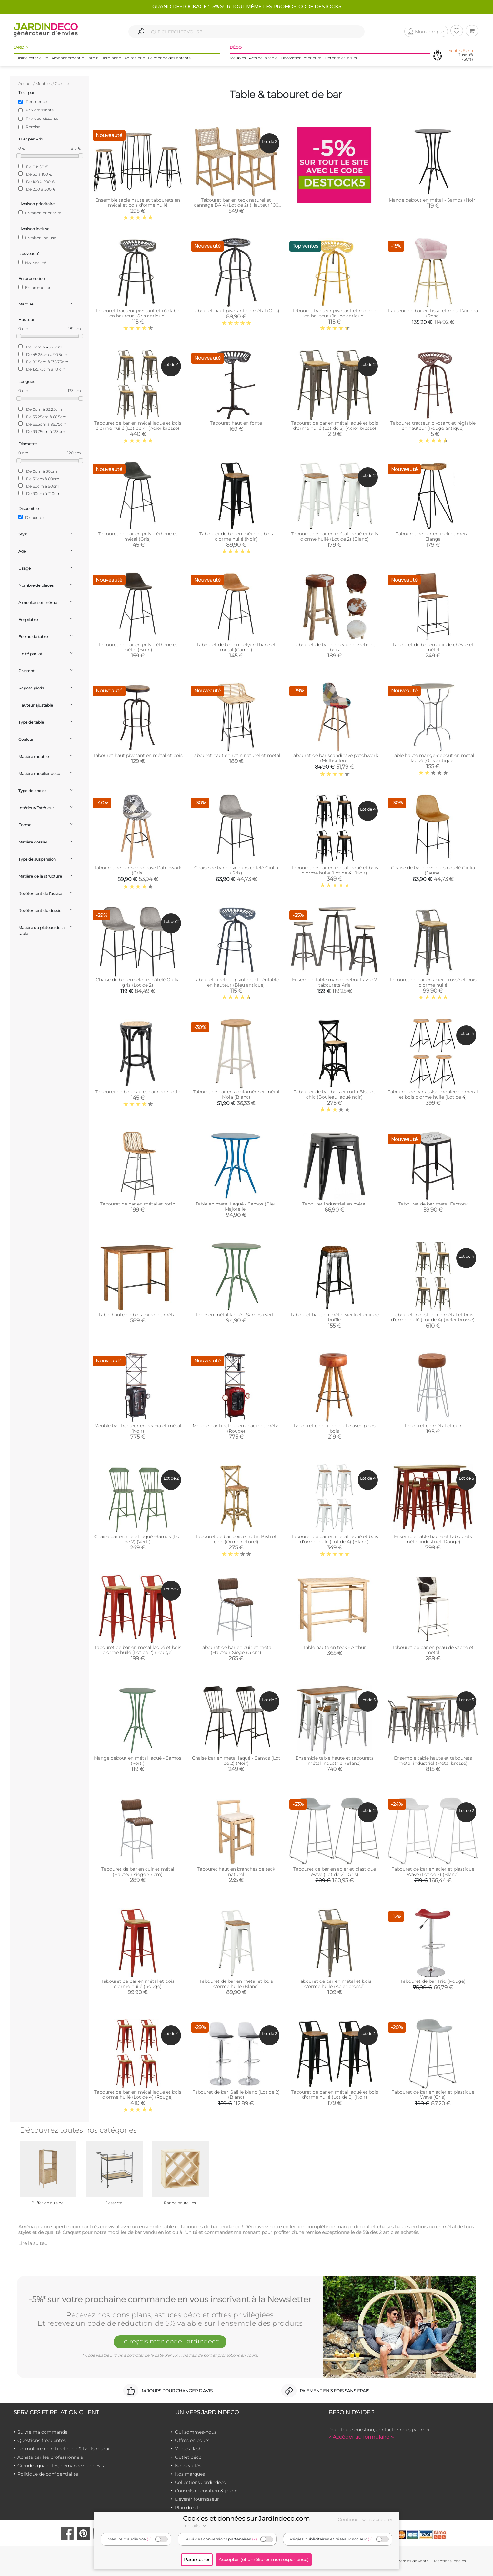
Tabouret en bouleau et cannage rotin (137, 1092)
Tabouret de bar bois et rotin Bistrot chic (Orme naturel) (236, 1539)
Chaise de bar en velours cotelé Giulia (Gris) (236, 870)
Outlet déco (188, 2457)
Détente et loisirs (341, 58)
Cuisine (62, 83)
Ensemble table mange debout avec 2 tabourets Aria (334, 982)
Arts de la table (263, 58)
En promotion (35, 287)
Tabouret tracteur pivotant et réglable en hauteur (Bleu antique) (236, 982)
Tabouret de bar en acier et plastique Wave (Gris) (433, 2094)
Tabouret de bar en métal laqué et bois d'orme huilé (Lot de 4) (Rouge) (137, 2094)
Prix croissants (40, 110)
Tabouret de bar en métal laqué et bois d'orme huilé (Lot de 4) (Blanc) (334, 1539)
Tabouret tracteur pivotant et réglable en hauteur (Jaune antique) (334, 313)
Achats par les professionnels (50, 2457)
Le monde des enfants (169, 58)
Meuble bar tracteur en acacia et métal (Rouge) (236, 1428)
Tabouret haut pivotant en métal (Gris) (236, 311)
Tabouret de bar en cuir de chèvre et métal (433, 647)
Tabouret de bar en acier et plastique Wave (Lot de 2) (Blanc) (433, 1871)
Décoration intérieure (301, 58)
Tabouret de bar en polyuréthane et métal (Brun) (137, 647)
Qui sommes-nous (195, 2432)
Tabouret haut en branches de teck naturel (236, 1871)
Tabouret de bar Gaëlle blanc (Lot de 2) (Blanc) (236, 2094)
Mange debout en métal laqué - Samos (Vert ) (137, 1760)
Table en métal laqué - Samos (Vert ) (236, 1315)
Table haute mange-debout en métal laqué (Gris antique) (433, 757)
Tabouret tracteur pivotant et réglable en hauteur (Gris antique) (137, 313)
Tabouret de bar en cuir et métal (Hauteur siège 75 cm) (137, 1871)
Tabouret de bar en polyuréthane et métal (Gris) (137, 536)
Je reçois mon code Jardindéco (170, 2341)
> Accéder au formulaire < (361, 2437)
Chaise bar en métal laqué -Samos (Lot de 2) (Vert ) (137, 1539)
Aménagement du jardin (75, 58)
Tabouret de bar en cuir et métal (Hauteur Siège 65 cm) (236, 1649)
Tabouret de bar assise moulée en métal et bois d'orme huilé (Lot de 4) (433, 1094)
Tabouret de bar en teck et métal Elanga (433, 536)
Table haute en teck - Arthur (334, 1647)
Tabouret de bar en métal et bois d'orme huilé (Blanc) (236, 1983)
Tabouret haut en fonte (236, 423)
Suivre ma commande (42, 2432)
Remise (33, 126)
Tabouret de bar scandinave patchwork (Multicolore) (334, 757)
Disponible (31, 517)
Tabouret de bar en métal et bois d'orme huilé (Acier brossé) (334, 1983)
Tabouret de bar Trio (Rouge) (433, 1981)
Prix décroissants (42, 118)
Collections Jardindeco (200, 2482)
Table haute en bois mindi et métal (137, 1315)
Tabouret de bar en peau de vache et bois (334, 647)
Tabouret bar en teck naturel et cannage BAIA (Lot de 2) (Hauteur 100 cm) (236, 205)
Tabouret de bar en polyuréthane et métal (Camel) (236, 647)
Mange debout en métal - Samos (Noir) (433, 200)
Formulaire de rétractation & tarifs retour (63, 2449)
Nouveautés (188, 2465)
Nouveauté (32, 262)
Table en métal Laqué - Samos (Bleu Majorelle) (236, 1206)
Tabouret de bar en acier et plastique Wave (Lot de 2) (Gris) (334, 1871)
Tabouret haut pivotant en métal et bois (138, 755)
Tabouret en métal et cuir (433, 1426)
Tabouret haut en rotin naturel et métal (236, 755)
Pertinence (36, 101)
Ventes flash (188, 2449)
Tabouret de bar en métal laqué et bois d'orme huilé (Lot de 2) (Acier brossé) (334, 425)
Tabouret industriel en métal (334, 1204)
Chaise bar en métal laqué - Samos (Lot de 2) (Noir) (236, 1760)
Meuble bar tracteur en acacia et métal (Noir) (137, 1428)
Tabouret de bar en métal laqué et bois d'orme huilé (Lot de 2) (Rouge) (137, 1649)
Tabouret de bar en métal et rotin (137, 1204)
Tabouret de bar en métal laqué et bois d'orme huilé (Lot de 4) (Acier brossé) (137, 425)
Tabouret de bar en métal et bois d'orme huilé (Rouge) (138, 1983)
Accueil (25, 83)
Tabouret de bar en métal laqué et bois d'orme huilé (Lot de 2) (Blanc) (334, 536)
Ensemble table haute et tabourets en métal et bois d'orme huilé (137, 202)
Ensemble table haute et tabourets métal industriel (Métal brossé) (433, 1760)
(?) (149, 2539)
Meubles (238, 58)
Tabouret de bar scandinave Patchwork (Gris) (138, 870)
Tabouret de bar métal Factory (432, 1204)
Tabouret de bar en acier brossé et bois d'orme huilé (433, 982)
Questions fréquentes (41, 2440)
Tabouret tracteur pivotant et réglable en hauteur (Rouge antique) (433, 425)
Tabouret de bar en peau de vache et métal (433, 1649)
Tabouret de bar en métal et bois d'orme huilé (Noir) (236, 536)
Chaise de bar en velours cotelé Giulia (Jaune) (433, 870)
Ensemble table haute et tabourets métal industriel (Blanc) (335, 1760)
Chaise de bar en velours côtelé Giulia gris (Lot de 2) (138, 982)
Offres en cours (192, 2440)
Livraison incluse (37, 237)
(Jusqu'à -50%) (461, 54)
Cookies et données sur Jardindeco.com (246, 2518)
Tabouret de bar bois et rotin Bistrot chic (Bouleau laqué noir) (334, 1094)
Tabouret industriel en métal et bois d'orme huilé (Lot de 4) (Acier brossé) (433, 1317)
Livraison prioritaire (39, 212)
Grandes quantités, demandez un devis (60, 2465)
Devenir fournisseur (197, 2499)
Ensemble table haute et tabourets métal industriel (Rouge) (433, 1539)
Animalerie (134, 58)
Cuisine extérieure (31, 58)
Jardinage (111, 58)
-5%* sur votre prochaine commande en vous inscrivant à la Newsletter (170, 2299)
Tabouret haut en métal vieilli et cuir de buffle (334, 1317)
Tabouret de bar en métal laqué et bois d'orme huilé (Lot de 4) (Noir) (334, 870)
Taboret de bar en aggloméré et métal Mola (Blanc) (236, 1094)
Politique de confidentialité (47, 2474)
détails (196, 2526)
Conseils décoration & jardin (206, 2491)
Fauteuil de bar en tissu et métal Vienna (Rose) (433, 313)
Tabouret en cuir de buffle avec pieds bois (334, 1428)
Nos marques (190, 2474)
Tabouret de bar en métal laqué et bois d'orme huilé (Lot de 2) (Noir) (334, 2094)
